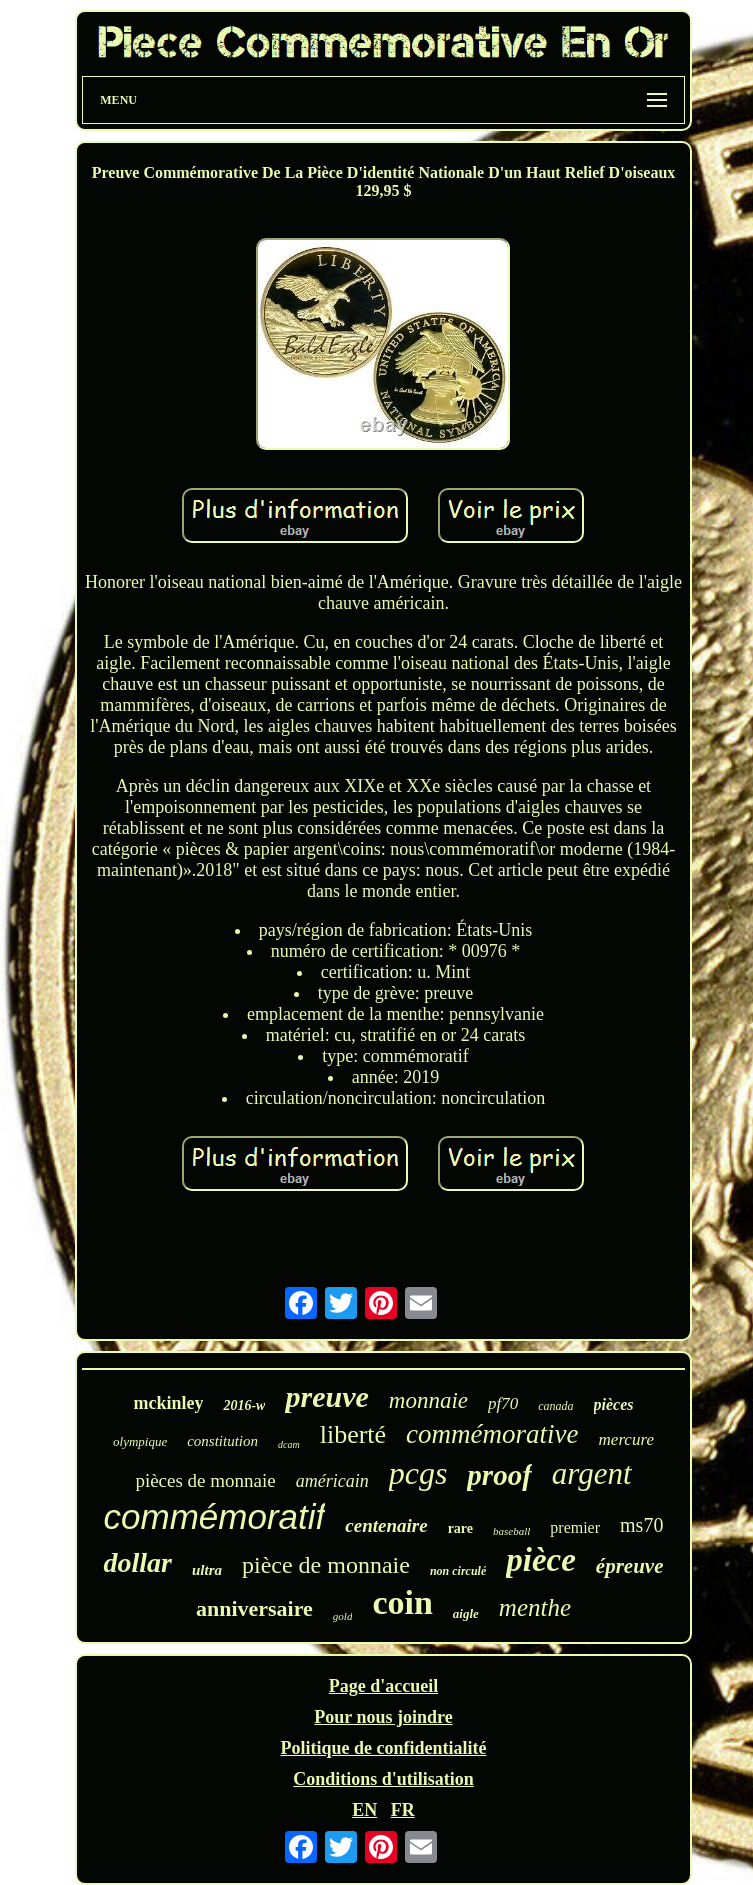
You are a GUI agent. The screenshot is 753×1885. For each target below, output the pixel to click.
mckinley (168, 1403)
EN (364, 1810)
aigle (466, 1613)
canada (555, 1406)
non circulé (458, 1571)
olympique (140, 1441)
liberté (353, 1434)
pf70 (503, 1403)
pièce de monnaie (326, 1565)
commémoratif (215, 1516)
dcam (289, 1444)
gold (343, 1616)
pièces (614, 1404)
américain (332, 1481)
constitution (222, 1441)
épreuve (630, 1566)
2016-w (244, 1405)
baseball (511, 1531)
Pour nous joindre (383, 1717)
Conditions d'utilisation (383, 1779)
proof (499, 1475)
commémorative (492, 1434)
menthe (535, 1607)
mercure (626, 1439)
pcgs (418, 1473)
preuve (326, 1396)
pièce (541, 1560)
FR (403, 1810)
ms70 (641, 1525)
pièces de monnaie (205, 1480)
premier (575, 1527)
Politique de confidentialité (383, 1748)
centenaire (386, 1525)
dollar (137, 1562)
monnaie (428, 1400)
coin (402, 1602)
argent (592, 1473)
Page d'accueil (383, 1686)
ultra (207, 1570)
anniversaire (254, 1608)
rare (460, 1528)
